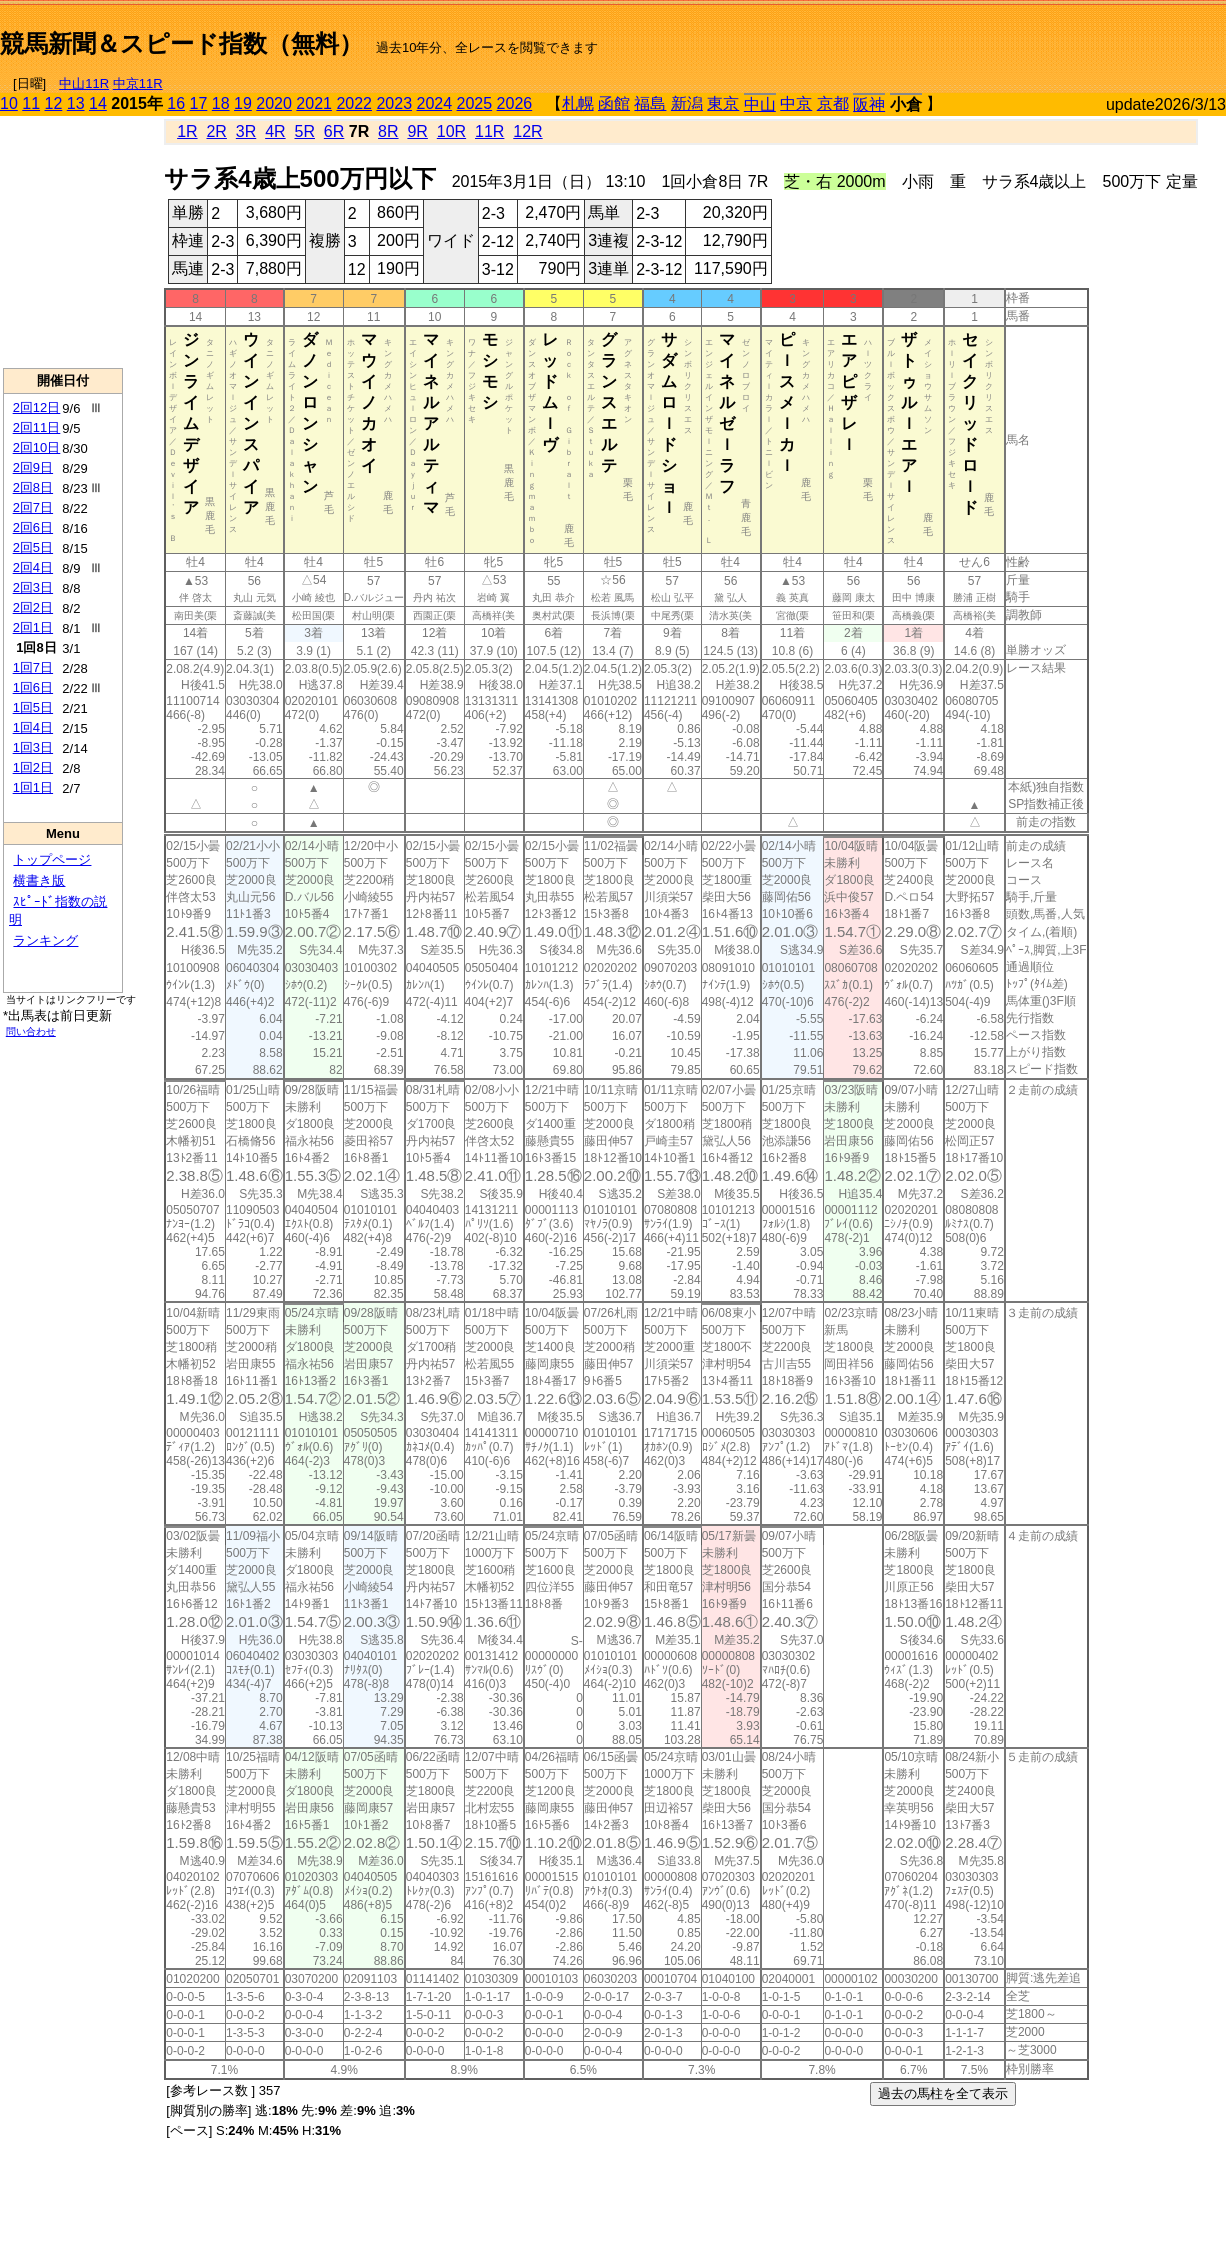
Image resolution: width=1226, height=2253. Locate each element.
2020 (274, 103)
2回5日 (33, 547)
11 (31, 103)
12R (527, 131)
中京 (796, 103)
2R (216, 131)
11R (489, 131)
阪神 (869, 104)
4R (275, 131)
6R (334, 131)
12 (54, 103)
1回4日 (33, 727)
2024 (434, 103)
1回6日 (33, 687)
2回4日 (33, 567)
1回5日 (33, 707)
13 (76, 103)
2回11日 (37, 427)
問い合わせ (31, 1031)
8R (388, 131)
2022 (354, 103)
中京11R (138, 83)
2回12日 (37, 407)
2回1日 (33, 627)
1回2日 (33, 767)
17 (199, 103)
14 (98, 103)
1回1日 (33, 787)
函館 (614, 103)
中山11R (84, 83)
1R (187, 131)
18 (221, 103)
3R (246, 131)
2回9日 (33, 467)
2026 (515, 103)
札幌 (578, 103)
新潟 (687, 103)
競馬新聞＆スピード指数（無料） (181, 43)
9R (417, 131)
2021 (314, 103)
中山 (760, 104)
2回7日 (33, 507)
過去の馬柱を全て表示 (943, 2093)
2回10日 (37, 447)
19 (243, 103)
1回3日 (33, 747)
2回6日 (33, 527)
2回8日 (33, 487)
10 (9, 103)
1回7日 (33, 667)
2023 (394, 103)
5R (305, 131)
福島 (650, 103)
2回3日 (33, 587)
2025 (475, 103)
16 (176, 103)
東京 (723, 103)
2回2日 (33, 607)
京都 (833, 103)
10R (451, 131)
